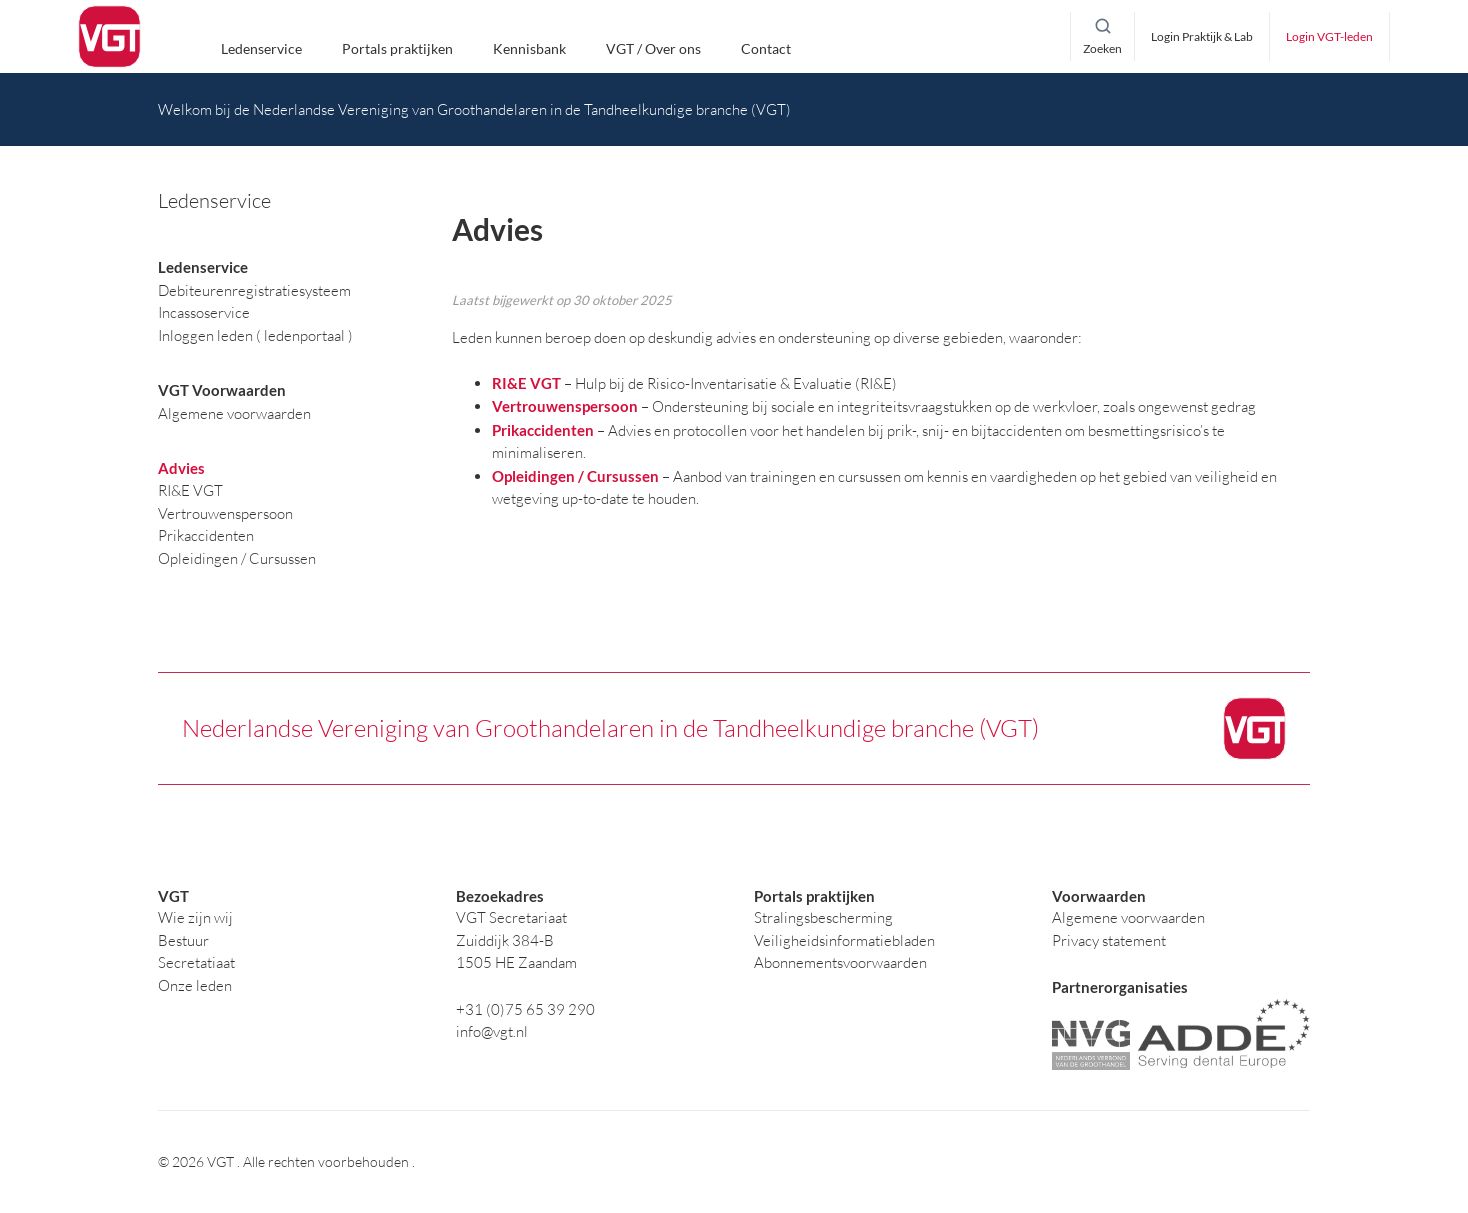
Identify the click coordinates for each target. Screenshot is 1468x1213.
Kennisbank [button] (529, 49)
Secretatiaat (196, 962)
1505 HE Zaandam (516, 962)
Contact (766, 49)
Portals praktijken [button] (397, 49)
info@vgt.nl (492, 1031)
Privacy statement (1109, 940)
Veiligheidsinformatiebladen (844, 940)
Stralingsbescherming (823, 917)
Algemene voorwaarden (1128, 917)
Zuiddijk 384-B (505, 940)
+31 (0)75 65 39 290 (525, 1009)
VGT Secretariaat (511, 917)
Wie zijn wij (195, 917)
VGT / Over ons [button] (653, 49)
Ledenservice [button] (261, 49)
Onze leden (195, 985)
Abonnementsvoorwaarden (840, 962)
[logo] (109, 37)
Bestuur (183, 940)
